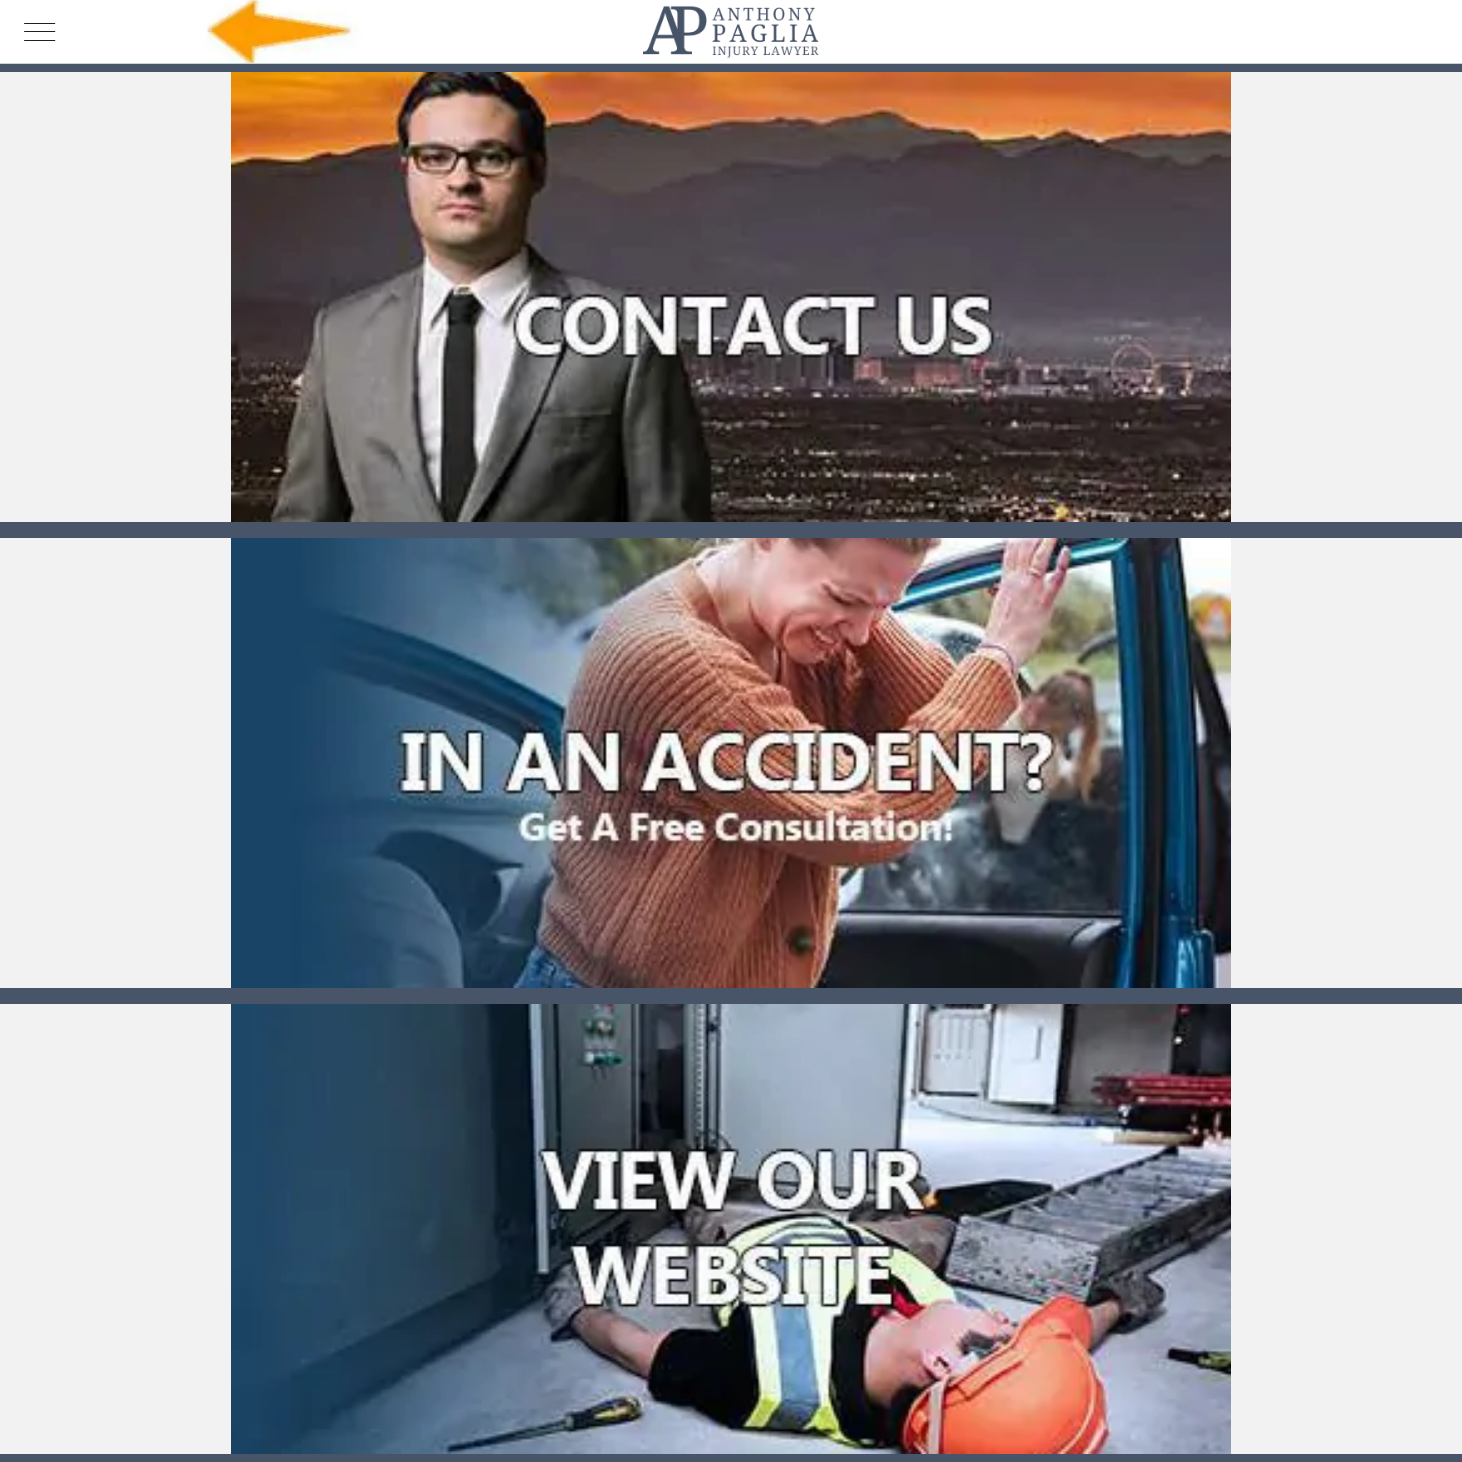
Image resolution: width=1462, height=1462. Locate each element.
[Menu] (40, 32)
